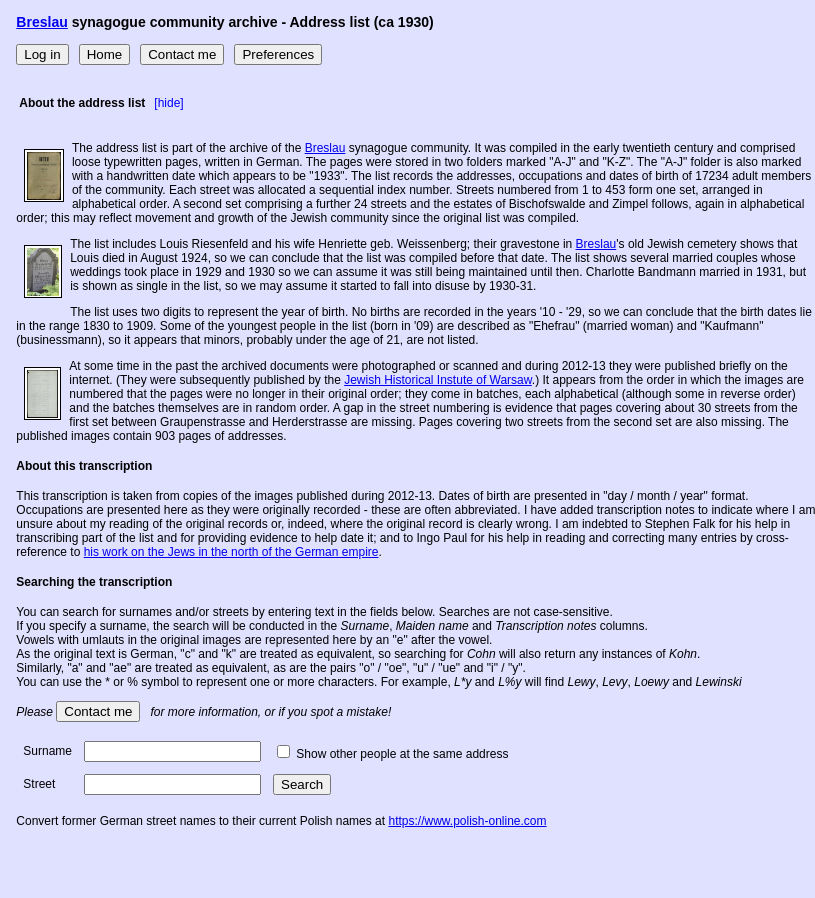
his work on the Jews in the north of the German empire (231, 552)
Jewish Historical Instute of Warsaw (438, 380)
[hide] (168, 103)
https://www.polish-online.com (467, 821)
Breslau (41, 22)
